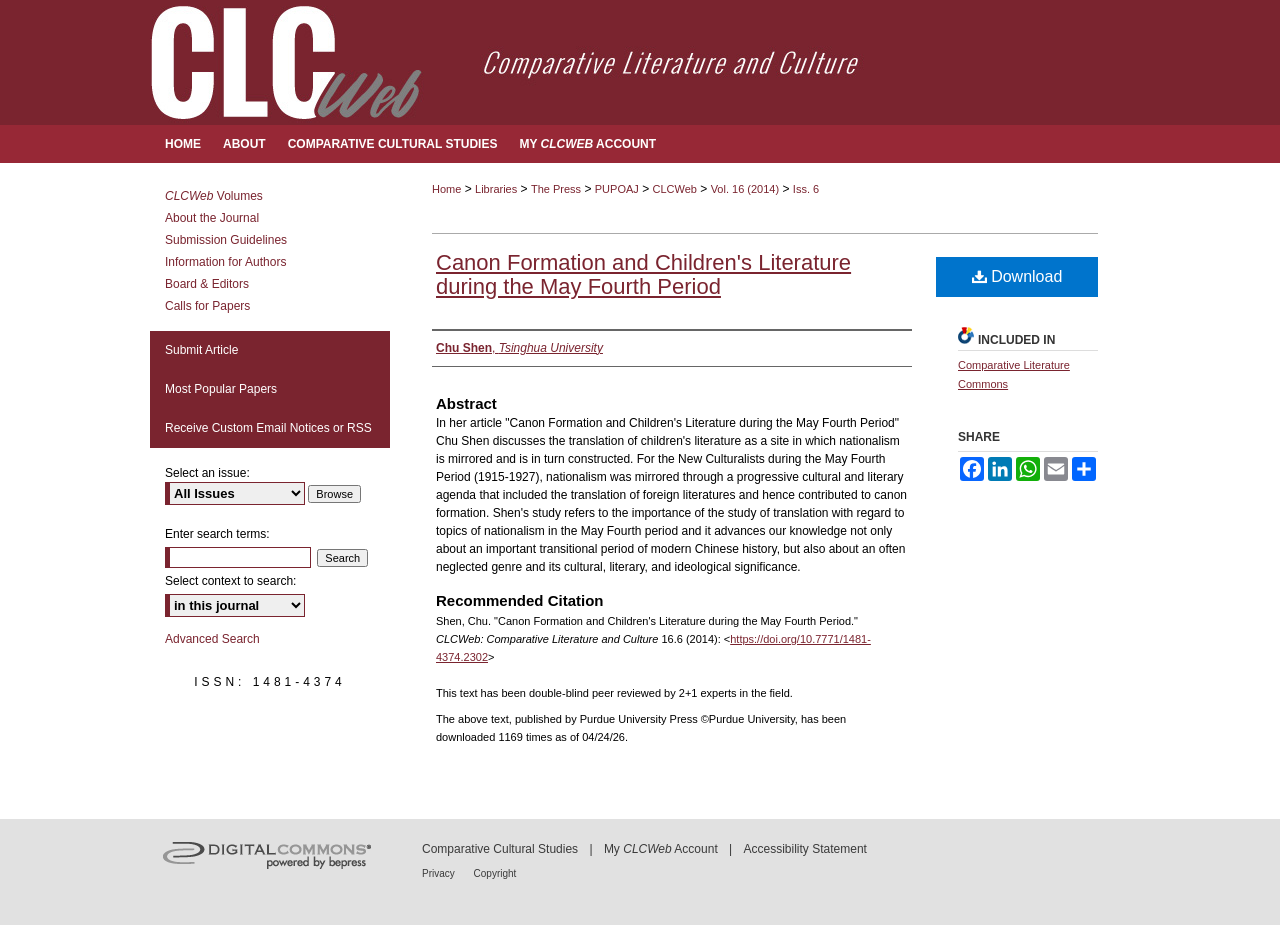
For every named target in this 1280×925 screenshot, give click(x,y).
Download (1017, 276)
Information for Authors (225, 262)
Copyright (495, 873)
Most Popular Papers (221, 389)
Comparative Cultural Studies (500, 849)
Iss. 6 (806, 189)
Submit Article (201, 350)
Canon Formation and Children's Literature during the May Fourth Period (643, 274)
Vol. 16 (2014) (745, 189)
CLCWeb (675, 189)
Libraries (496, 189)
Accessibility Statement (805, 849)
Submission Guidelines (226, 240)
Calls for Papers (207, 306)
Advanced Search (212, 639)
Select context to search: (230, 581)
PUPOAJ (617, 189)
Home (446, 189)
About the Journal (212, 218)
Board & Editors (207, 284)
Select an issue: (207, 473)
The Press (556, 189)
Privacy (440, 873)
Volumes (214, 196)
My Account (661, 849)
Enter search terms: (217, 534)
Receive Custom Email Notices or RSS (268, 428)
